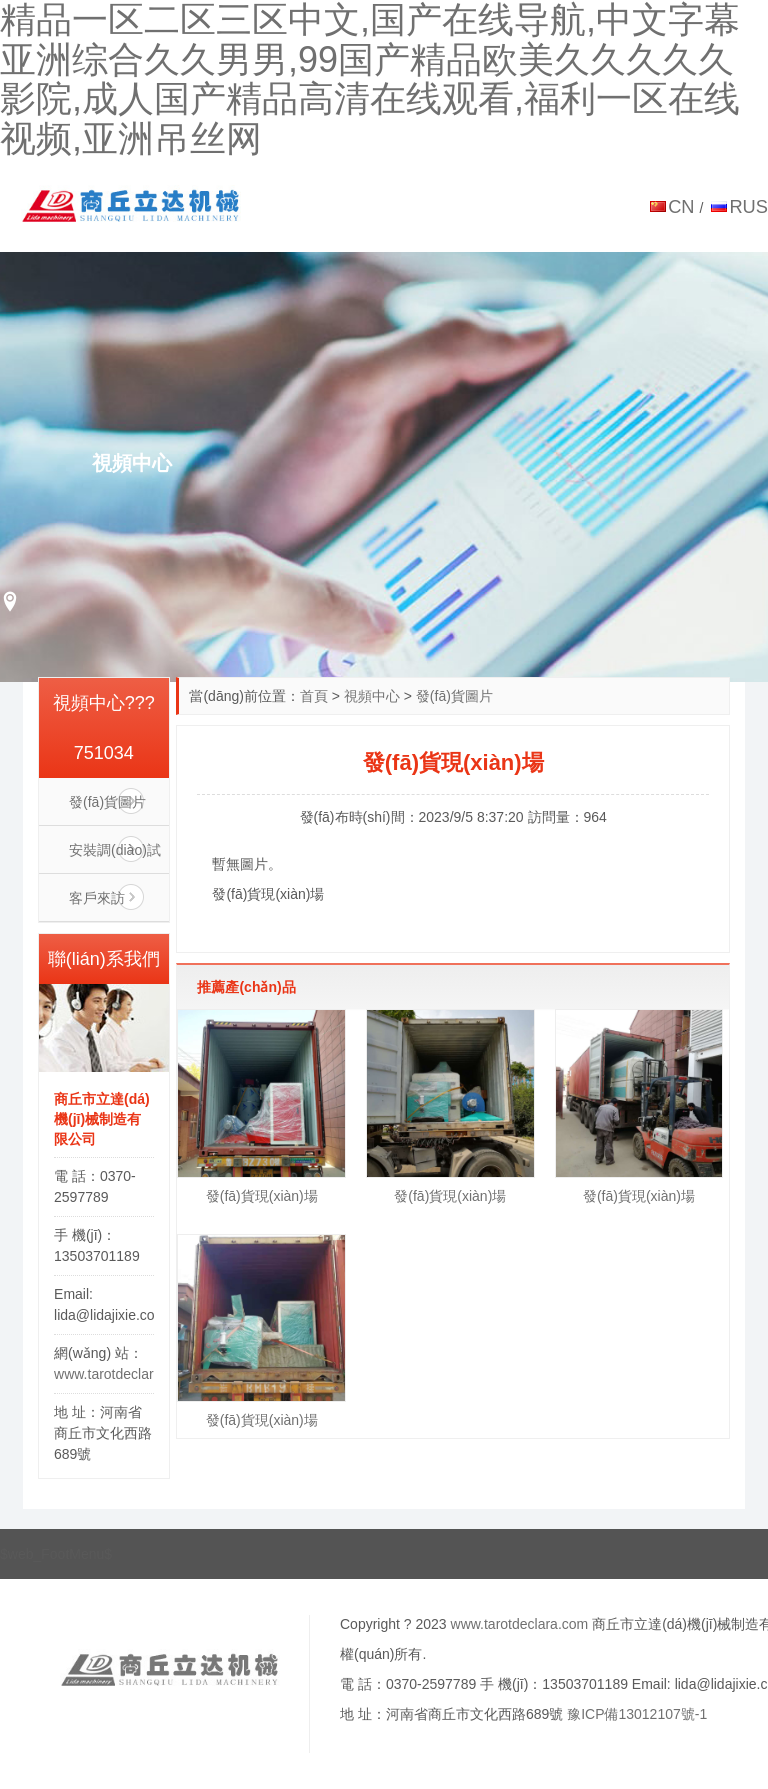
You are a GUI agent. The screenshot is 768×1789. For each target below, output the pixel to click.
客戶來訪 (97, 898)
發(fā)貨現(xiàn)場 (262, 1196)
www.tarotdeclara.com (123, 1374)
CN (681, 206)
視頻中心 (372, 696)
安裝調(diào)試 (115, 850)
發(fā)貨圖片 (454, 696)
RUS (748, 206)
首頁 (314, 696)
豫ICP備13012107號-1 (637, 1714)
